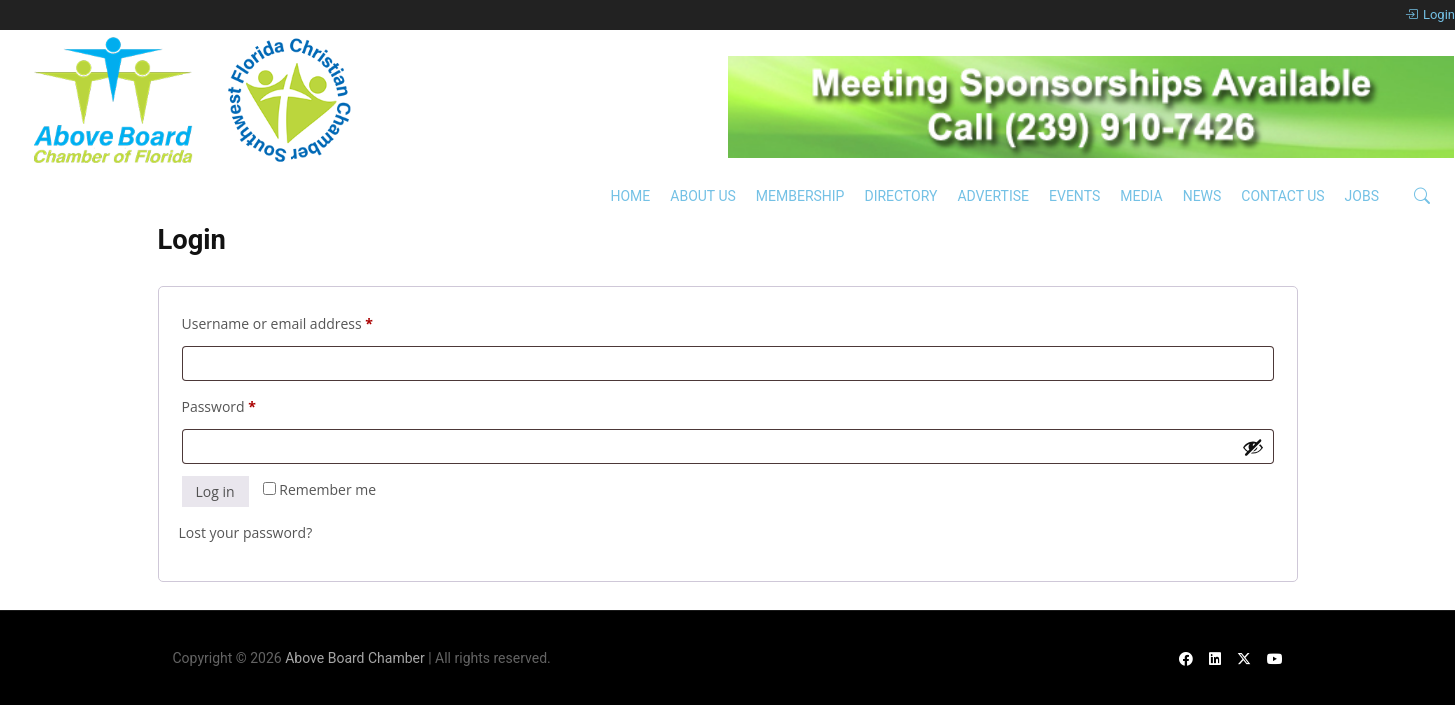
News (1202, 196)
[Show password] (1253, 447)
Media (1141, 196)
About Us (703, 196)
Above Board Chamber (355, 658)
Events (1074, 196)
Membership (800, 196)
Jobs (1362, 196)
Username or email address (307, 321)
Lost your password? (246, 532)
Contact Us (1282, 196)
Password (248, 404)
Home (630, 196)
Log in (215, 491)
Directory (900, 196)
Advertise (993, 196)
